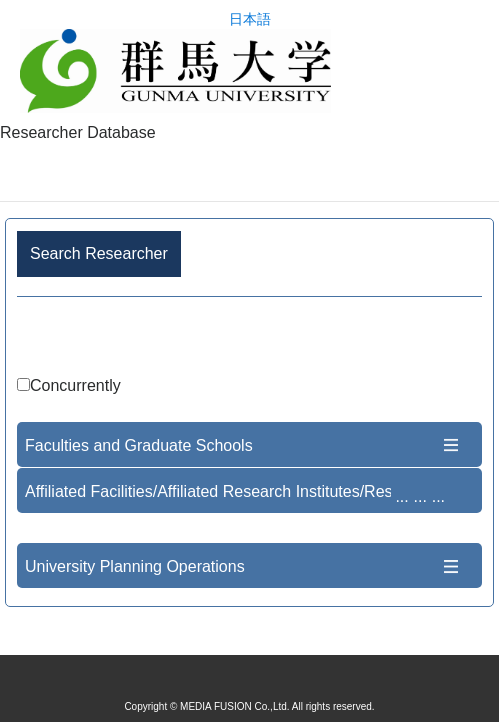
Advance (249, 339)
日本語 (250, 19)
